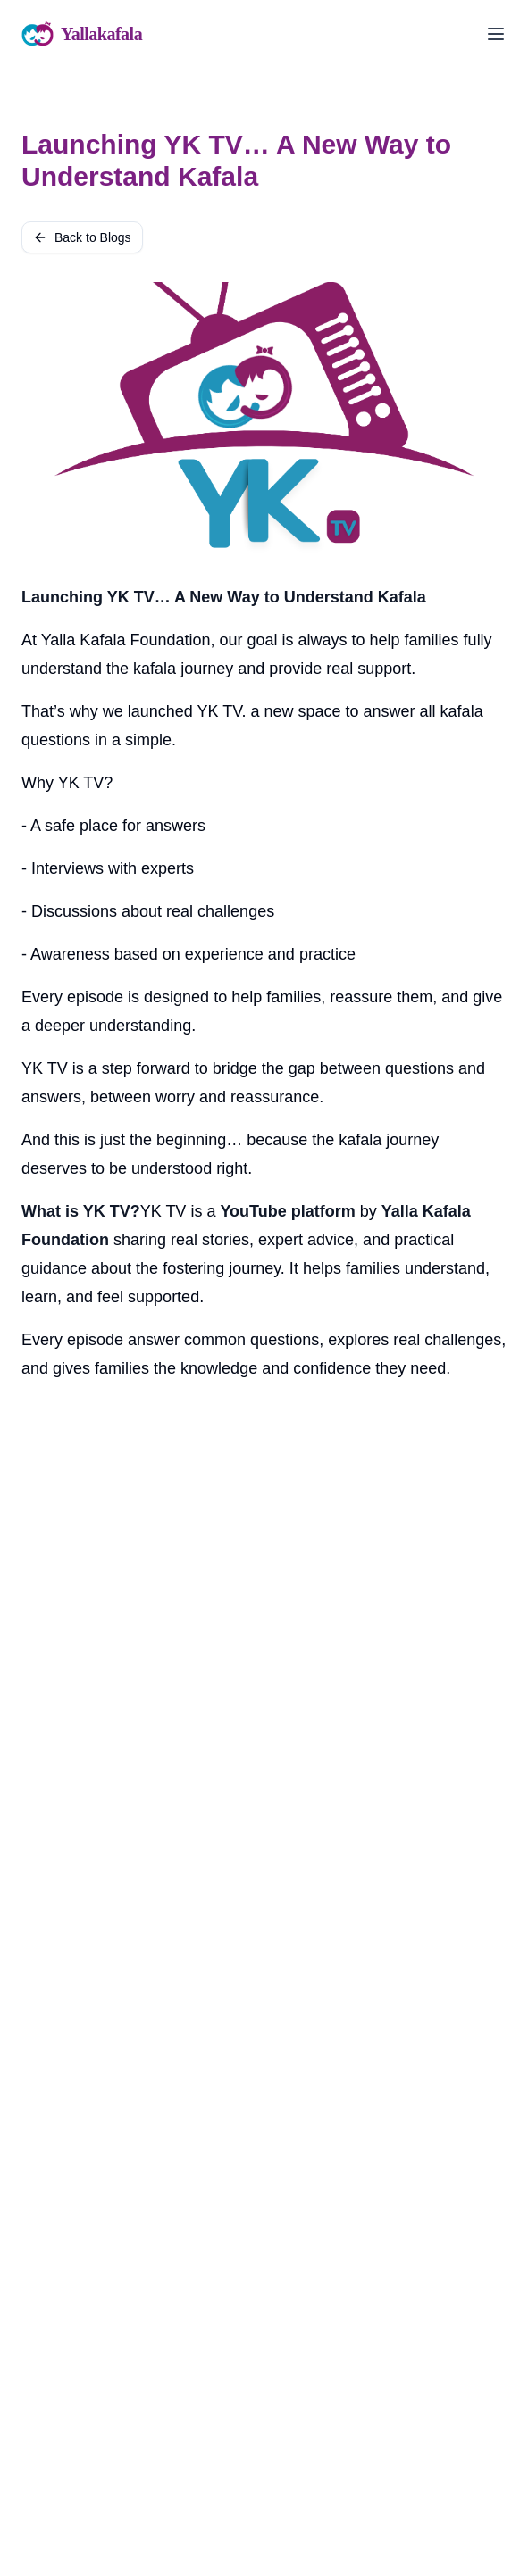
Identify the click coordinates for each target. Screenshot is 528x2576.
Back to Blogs (82, 237)
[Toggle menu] (496, 34)
